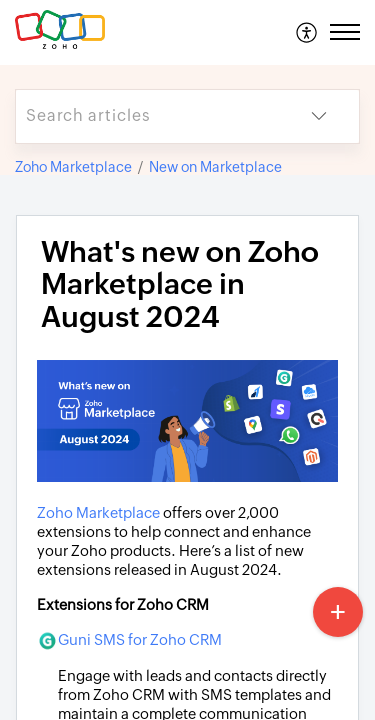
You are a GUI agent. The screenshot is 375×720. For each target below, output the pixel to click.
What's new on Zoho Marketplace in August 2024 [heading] (180, 285)
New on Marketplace (215, 167)
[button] (307, 32)
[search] (147, 116)
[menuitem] (307, 32)
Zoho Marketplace (73, 167)
